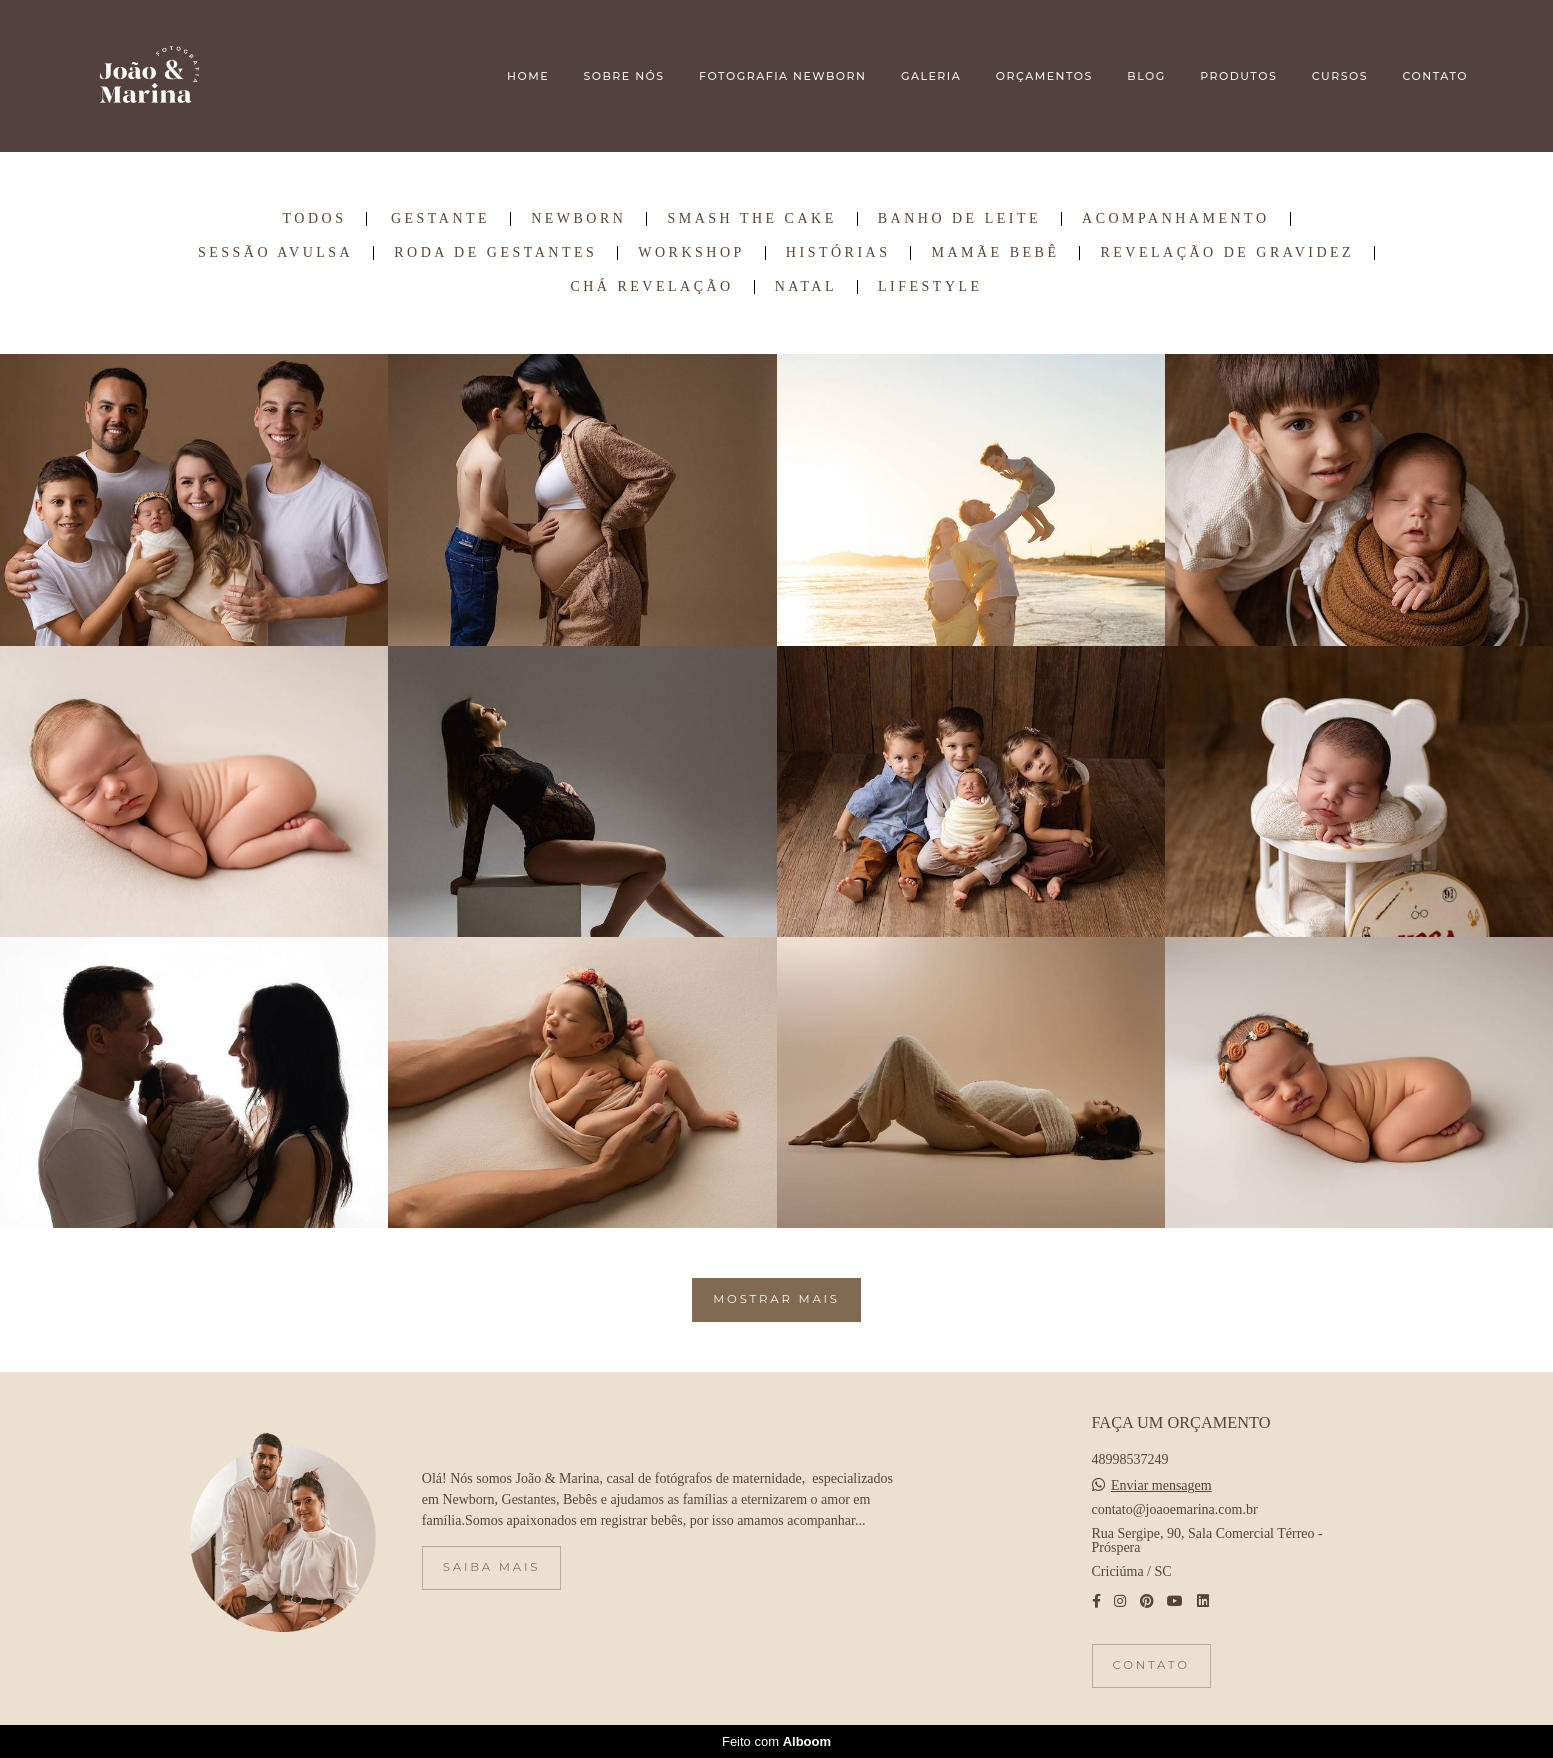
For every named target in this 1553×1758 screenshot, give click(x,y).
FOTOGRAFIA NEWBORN (782, 76)
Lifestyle (930, 287)
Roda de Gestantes (495, 253)
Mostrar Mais (776, 1299)
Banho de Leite (959, 219)
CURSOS (1340, 76)
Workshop (691, 253)
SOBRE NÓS (623, 76)
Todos (315, 219)
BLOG (1146, 76)
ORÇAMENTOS (1044, 76)
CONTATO (1435, 76)
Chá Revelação (651, 287)
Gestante (440, 219)
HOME (528, 76)
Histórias (838, 253)
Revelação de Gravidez (1227, 253)
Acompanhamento (1175, 219)
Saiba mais (491, 1567)
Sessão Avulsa (275, 253)
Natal (806, 287)
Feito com (776, 1741)
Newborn (578, 219)
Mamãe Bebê (995, 253)
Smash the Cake (751, 219)
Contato (1151, 1665)
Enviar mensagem (1161, 1486)
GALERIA (931, 76)
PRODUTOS (1238, 76)
